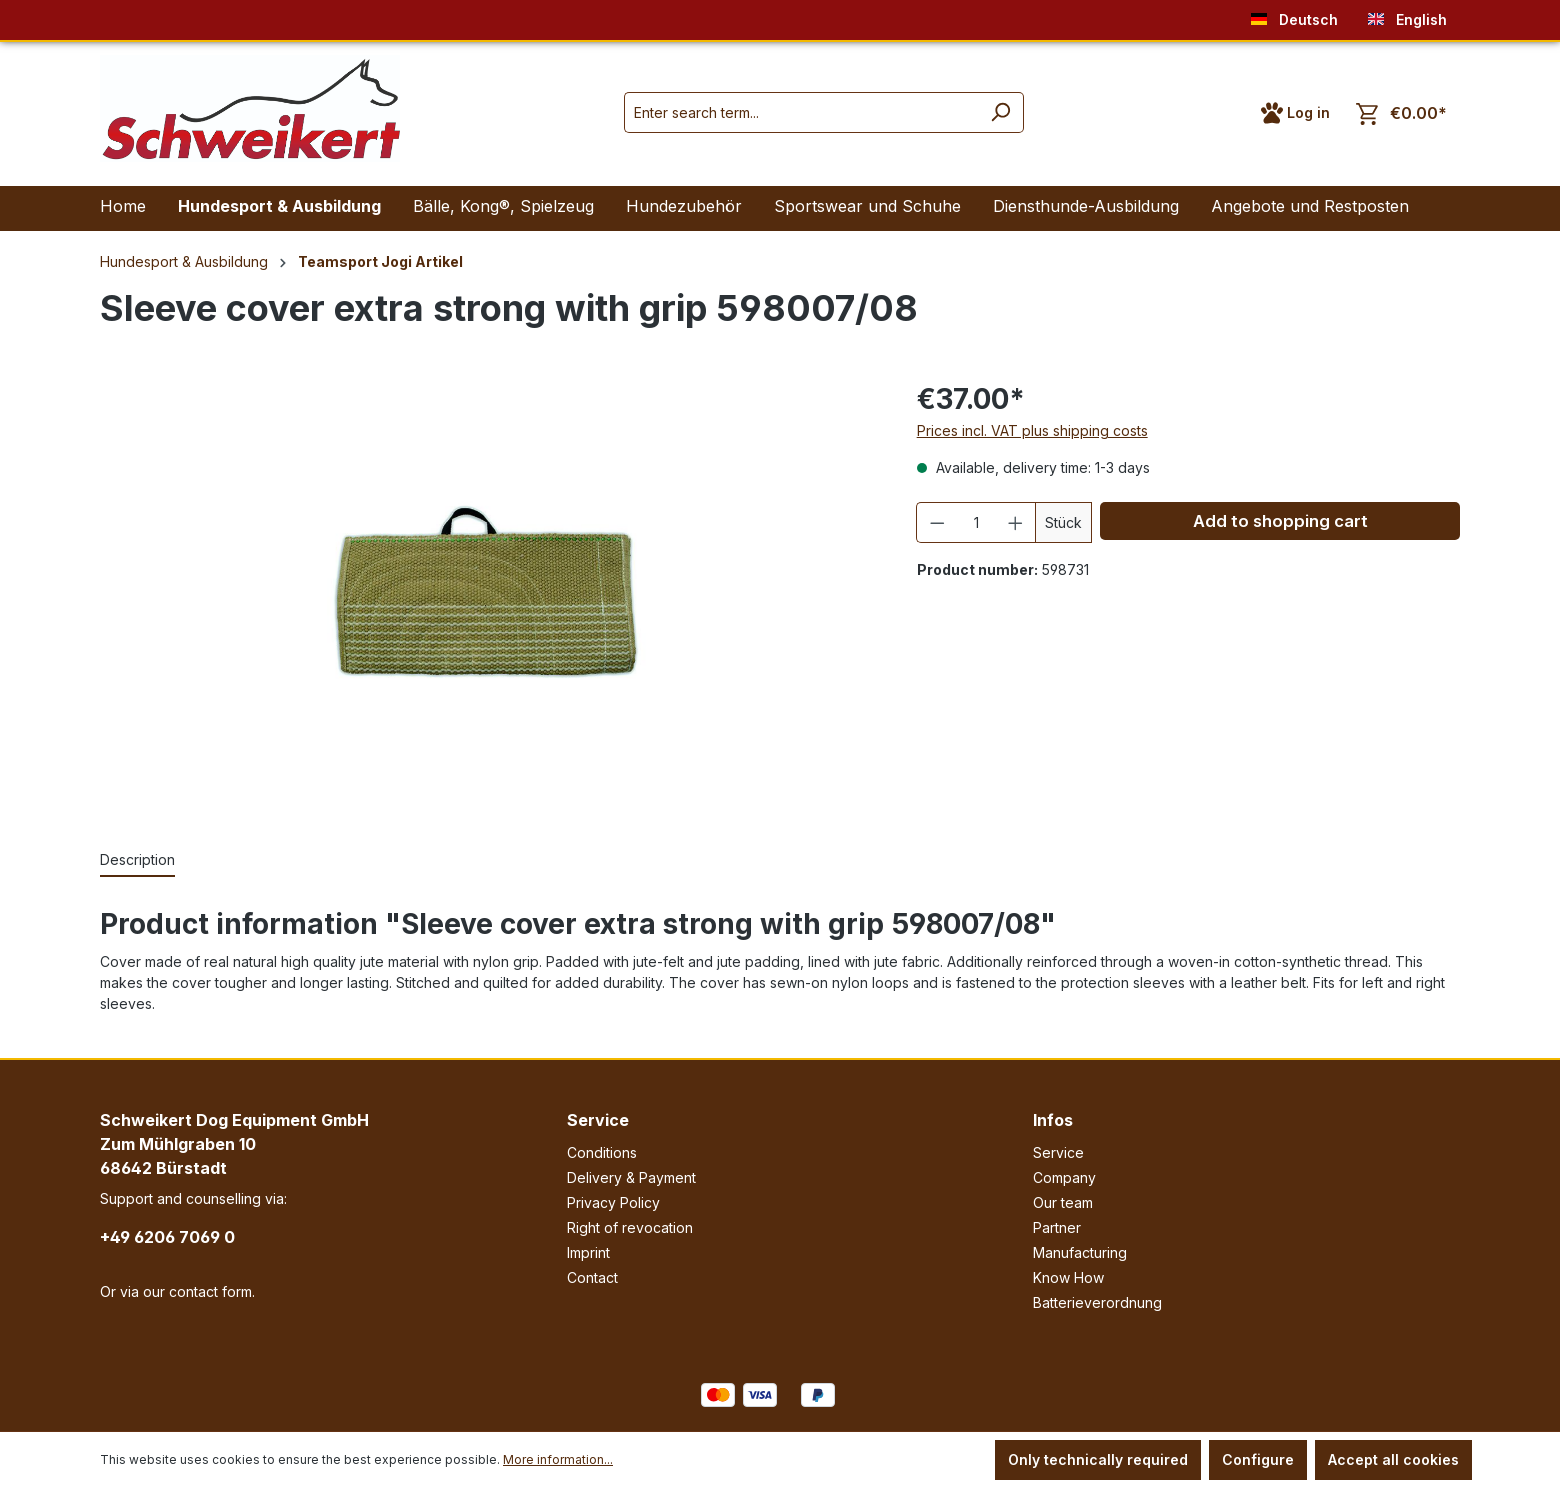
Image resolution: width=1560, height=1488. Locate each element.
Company (1064, 1177)
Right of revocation (630, 1227)
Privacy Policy (613, 1202)
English (1407, 15)
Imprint (588, 1252)
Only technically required (1098, 1459)
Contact (592, 1277)
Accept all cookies (1393, 1459)
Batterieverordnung (1097, 1302)
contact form (210, 1291)
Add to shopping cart (1280, 521)
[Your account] (1295, 113)
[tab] (137, 860)
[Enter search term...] (801, 112)
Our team (1063, 1202)
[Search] (1000, 112)
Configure (1258, 1459)
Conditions (602, 1152)
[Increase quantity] (1016, 522)
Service (598, 1120)
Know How (1068, 1277)
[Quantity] (976, 522)
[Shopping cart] (1401, 113)
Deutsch (1294, 15)
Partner (1057, 1227)
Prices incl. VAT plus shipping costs (1032, 430)
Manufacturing (1080, 1252)
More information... (558, 1459)
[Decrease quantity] (937, 522)
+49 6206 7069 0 (167, 1237)
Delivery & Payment (631, 1177)
